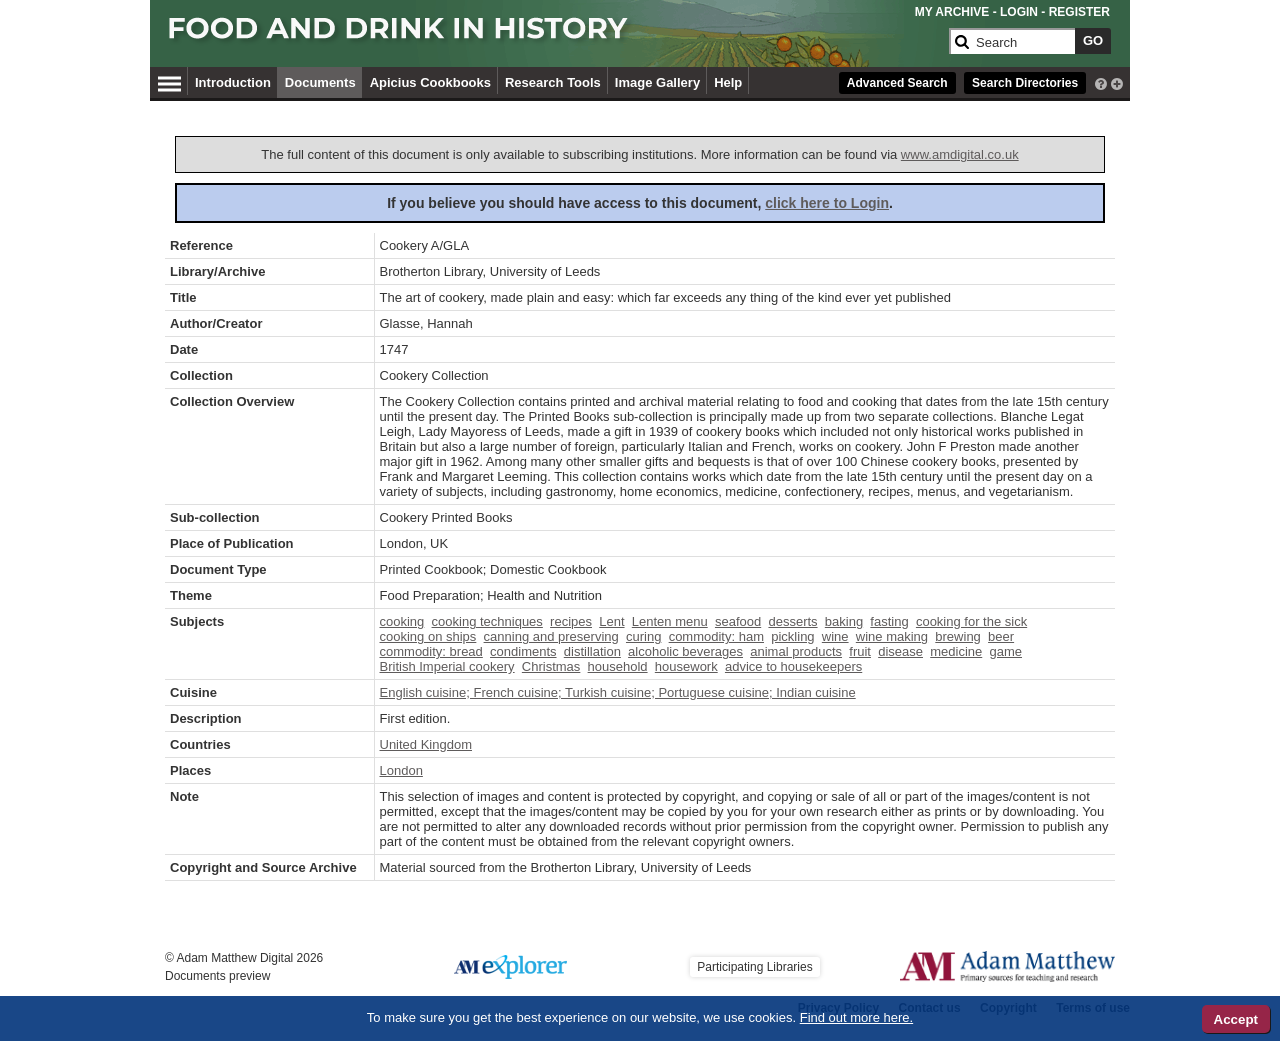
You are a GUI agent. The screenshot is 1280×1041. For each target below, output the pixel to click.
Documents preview (217, 976)
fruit (860, 651)
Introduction (233, 82)
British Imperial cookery (447, 666)
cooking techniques (487, 621)
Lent (611, 621)
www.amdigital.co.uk (960, 154)
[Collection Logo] (554, 36)
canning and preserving (551, 636)
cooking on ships (428, 636)
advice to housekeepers (793, 666)
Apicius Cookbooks (430, 82)
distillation (592, 651)
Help (728, 82)
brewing (958, 636)
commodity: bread (431, 651)
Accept (1236, 1019)
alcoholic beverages (685, 651)
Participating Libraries (754, 967)
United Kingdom (426, 744)
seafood (738, 621)
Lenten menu (670, 621)
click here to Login (827, 203)
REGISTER (1079, 12)
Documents (320, 82)
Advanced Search (897, 83)
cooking (402, 621)
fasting (889, 621)
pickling (792, 636)
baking (844, 621)
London (401, 770)
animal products (796, 651)
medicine (956, 651)
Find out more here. (856, 1017)
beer (1001, 636)
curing (643, 636)
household (618, 666)
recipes (571, 621)
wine (835, 636)
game (1005, 651)
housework (686, 666)
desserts (792, 621)
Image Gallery (657, 82)
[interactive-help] (1101, 82)
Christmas (551, 666)
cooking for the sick (971, 621)
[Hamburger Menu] (169, 81)
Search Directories (1025, 83)
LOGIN (1019, 12)
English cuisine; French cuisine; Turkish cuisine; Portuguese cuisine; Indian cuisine (618, 692)
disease (900, 651)
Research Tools (553, 82)
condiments (523, 651)
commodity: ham (716, 636)
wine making (892, 636)
